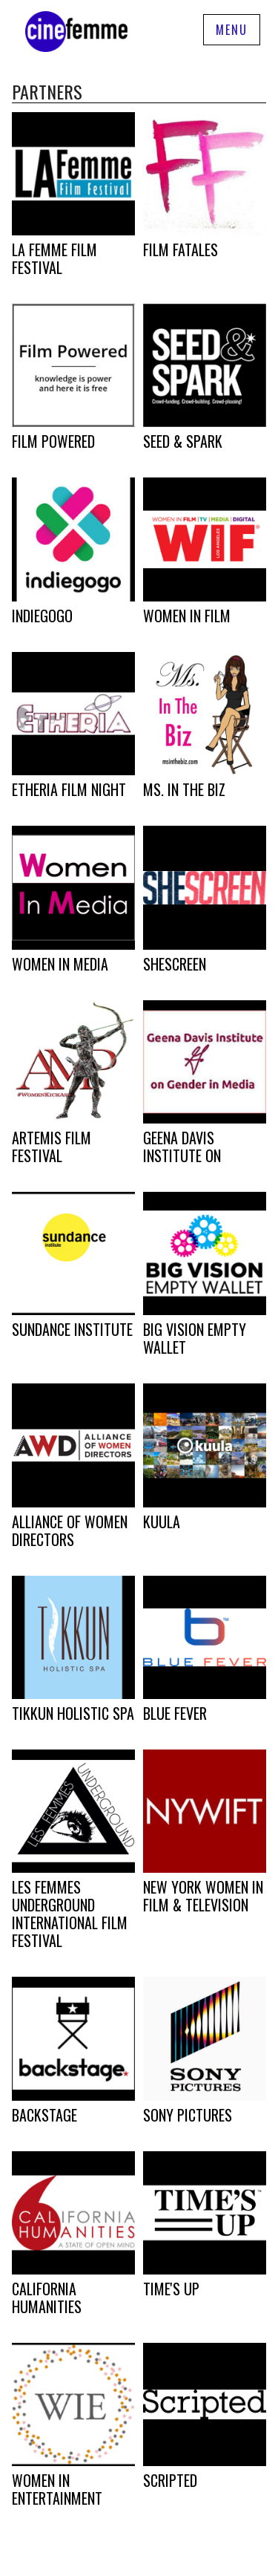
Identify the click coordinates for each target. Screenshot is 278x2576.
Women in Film (187, 615)
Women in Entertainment (57, 2489)
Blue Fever (175, 1713)
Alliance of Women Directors (70, 1530)
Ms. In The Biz (184, 789)
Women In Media (60, 964)
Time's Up (171, 2288)
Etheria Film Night (69, 789)
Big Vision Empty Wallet (194, 1338)
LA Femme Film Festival (54, 258)
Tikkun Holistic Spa (73, 1713)
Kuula (161, 1521)
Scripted (170, 2480)
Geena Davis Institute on (182, 1146)
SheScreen (174, 964)
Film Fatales (180, 249)
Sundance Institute (72, 1329)
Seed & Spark (182, 441)
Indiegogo (42, 615)
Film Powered (53, 441)
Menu (232, 30)
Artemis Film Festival (51, 1146)
